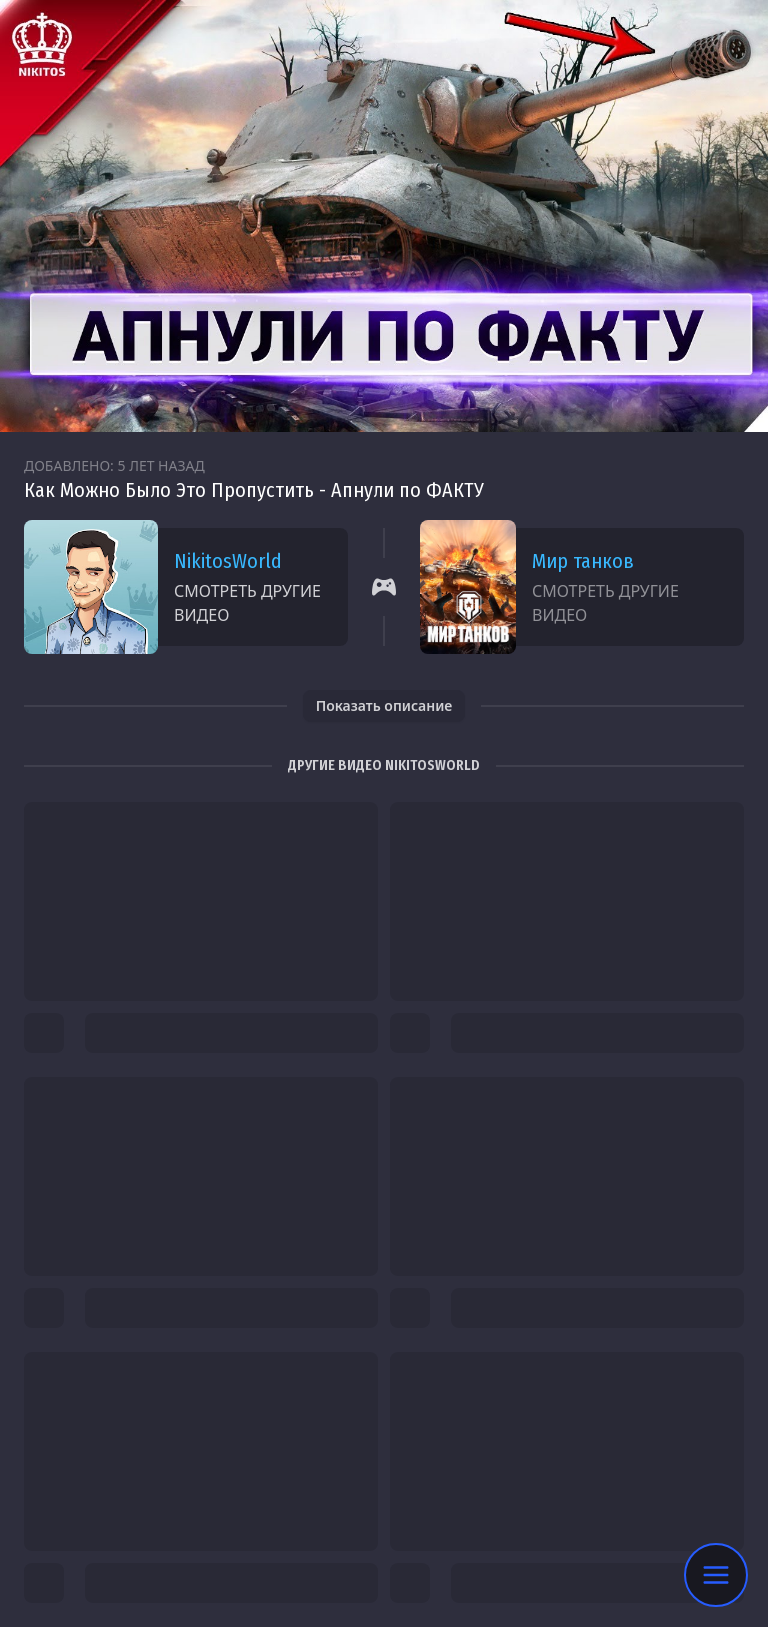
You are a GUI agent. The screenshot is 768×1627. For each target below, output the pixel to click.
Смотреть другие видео (247, 603)
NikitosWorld (228, 561)
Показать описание (384, 705)
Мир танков (583, 561)
